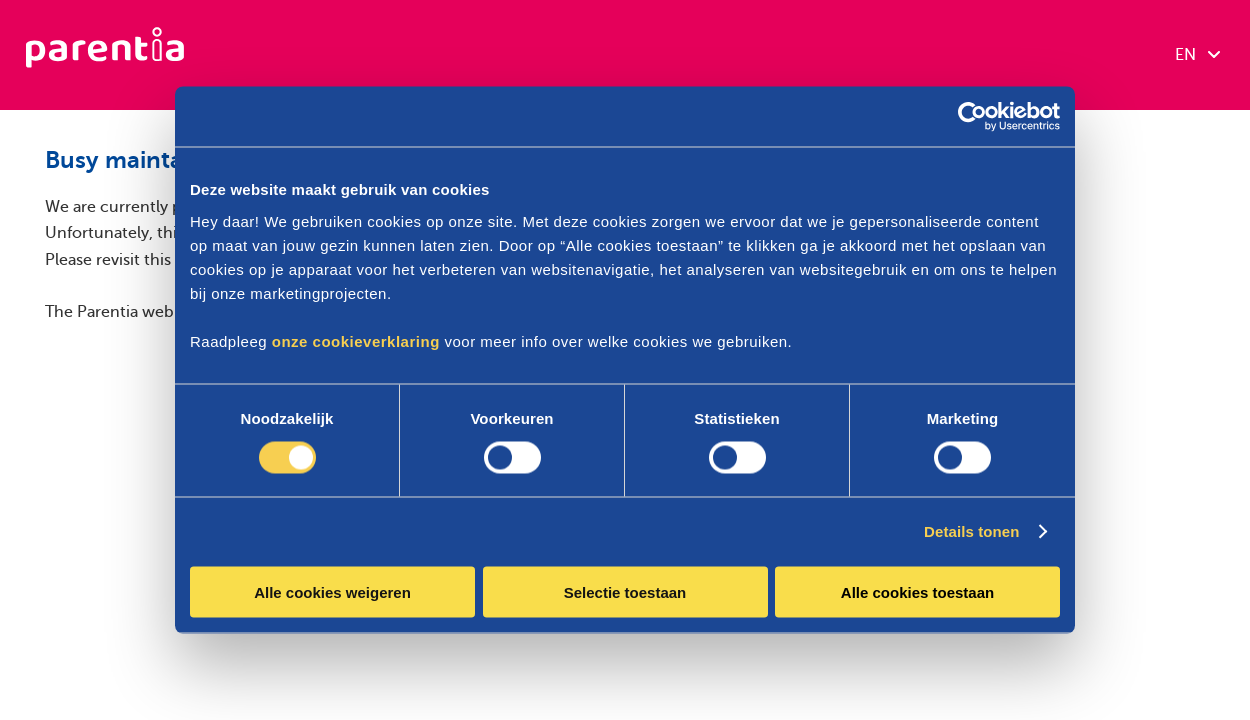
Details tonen (971, 531)
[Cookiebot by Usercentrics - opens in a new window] (972, 117)
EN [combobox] (1197, 55)
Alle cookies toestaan (917, 591)
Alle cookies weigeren (332, 591)
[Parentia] (105, 55)
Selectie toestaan (625, 591)
